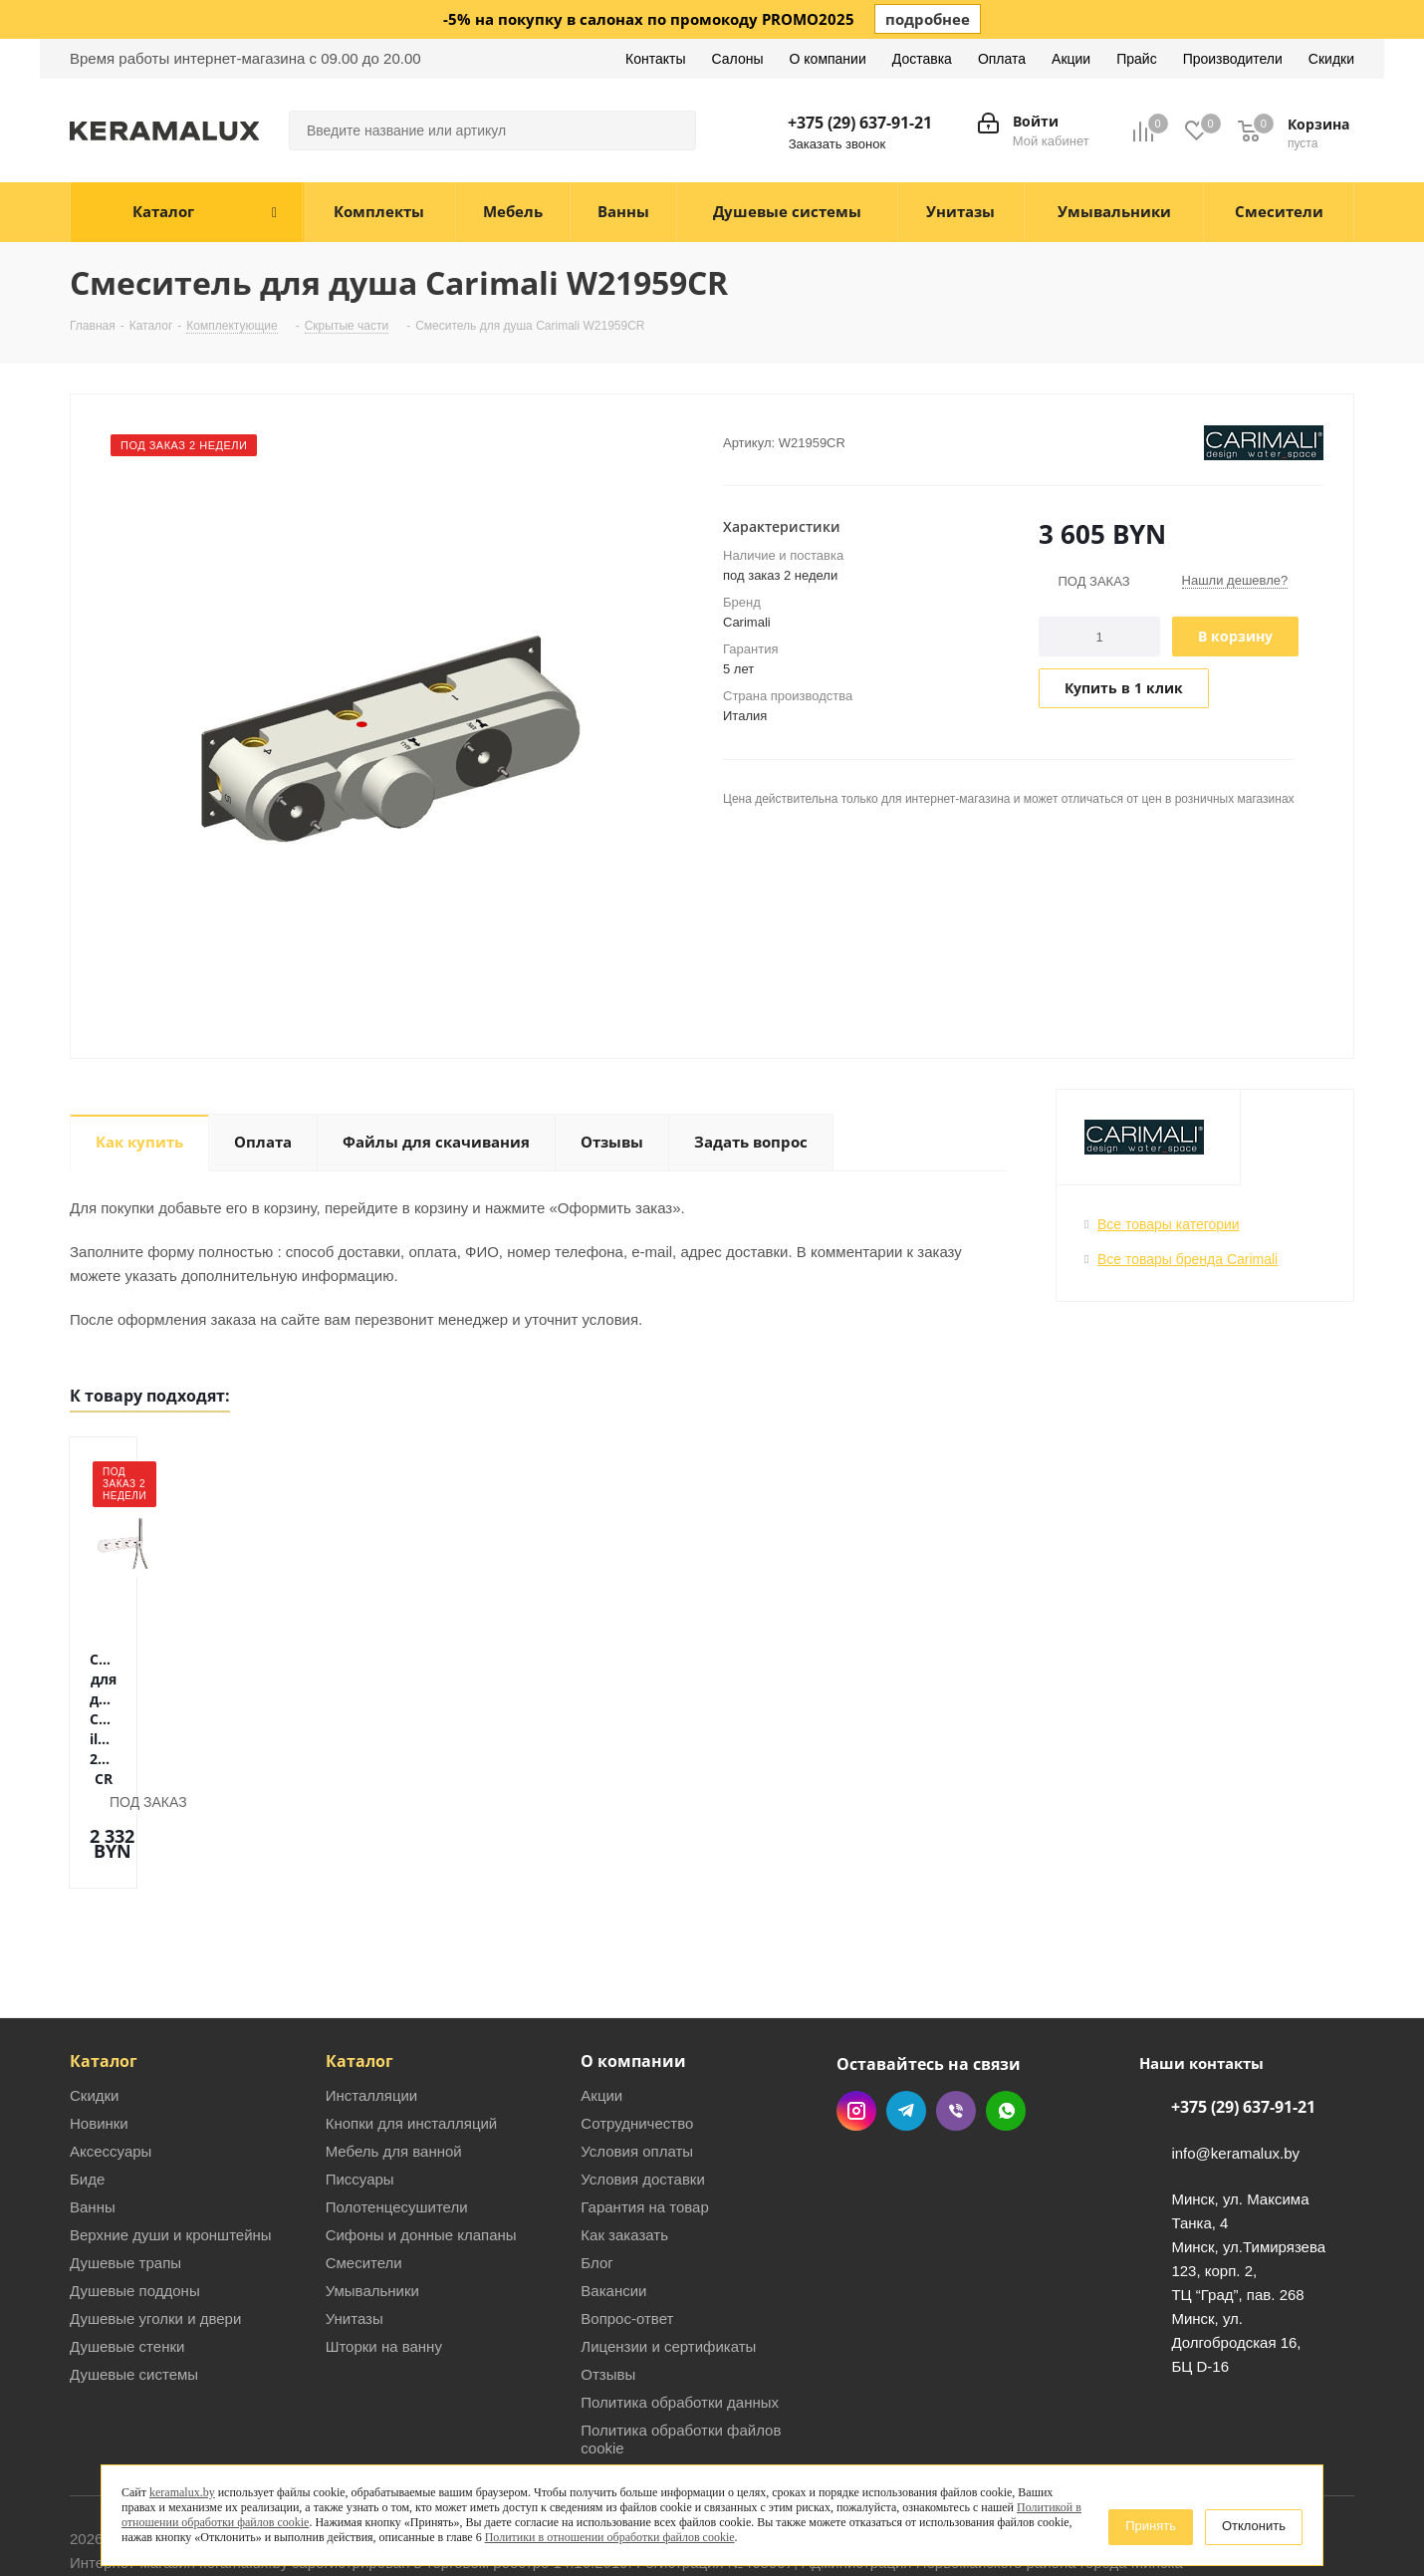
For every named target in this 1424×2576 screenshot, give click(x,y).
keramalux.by (182, 2492)
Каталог (103, 1966)
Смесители (364, 2168)
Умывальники (372, 2196)
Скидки (94, 2000)
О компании (633, 1966)
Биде (87, 2084)
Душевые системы (134, 2279)
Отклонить (1254, 2525)
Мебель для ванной (394, 2056)
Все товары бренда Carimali (1187, 1259)
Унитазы (354, 2223)
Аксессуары (110, 2056)
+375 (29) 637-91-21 (860, 122)
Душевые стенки (127, 2251)
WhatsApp (1006, 2016)
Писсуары (360, 2084)
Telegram (906, 2016)
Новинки (99, 2028)
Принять (1150, 2525)
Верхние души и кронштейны (171, 2140)
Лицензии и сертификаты (668, 2251)
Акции (601, 2000)
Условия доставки (642, 2084)
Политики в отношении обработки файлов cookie (610, 2537)
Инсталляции (372, 2000)
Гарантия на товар (644, 2112)
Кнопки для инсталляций (412, 2028)
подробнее (927, 19)
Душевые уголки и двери (155, 2223)
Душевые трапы (125, 2168)
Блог (596, 2168)
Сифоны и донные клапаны (421, 2140)
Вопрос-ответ (627, 2223)
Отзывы (608, 2279)
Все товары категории (1168, 1224)
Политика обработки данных (680, 2307)
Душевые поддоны (135, 2196)
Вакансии (613, 2196)
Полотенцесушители (397, 2112)
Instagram (856, 2016)
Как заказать (624, 2140)
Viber (956, 2016)
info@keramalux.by (1235, 2058)
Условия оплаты (637, 2056)
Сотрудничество (637, 2028)
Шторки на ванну (384, 2251)
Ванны (93, 2112)
